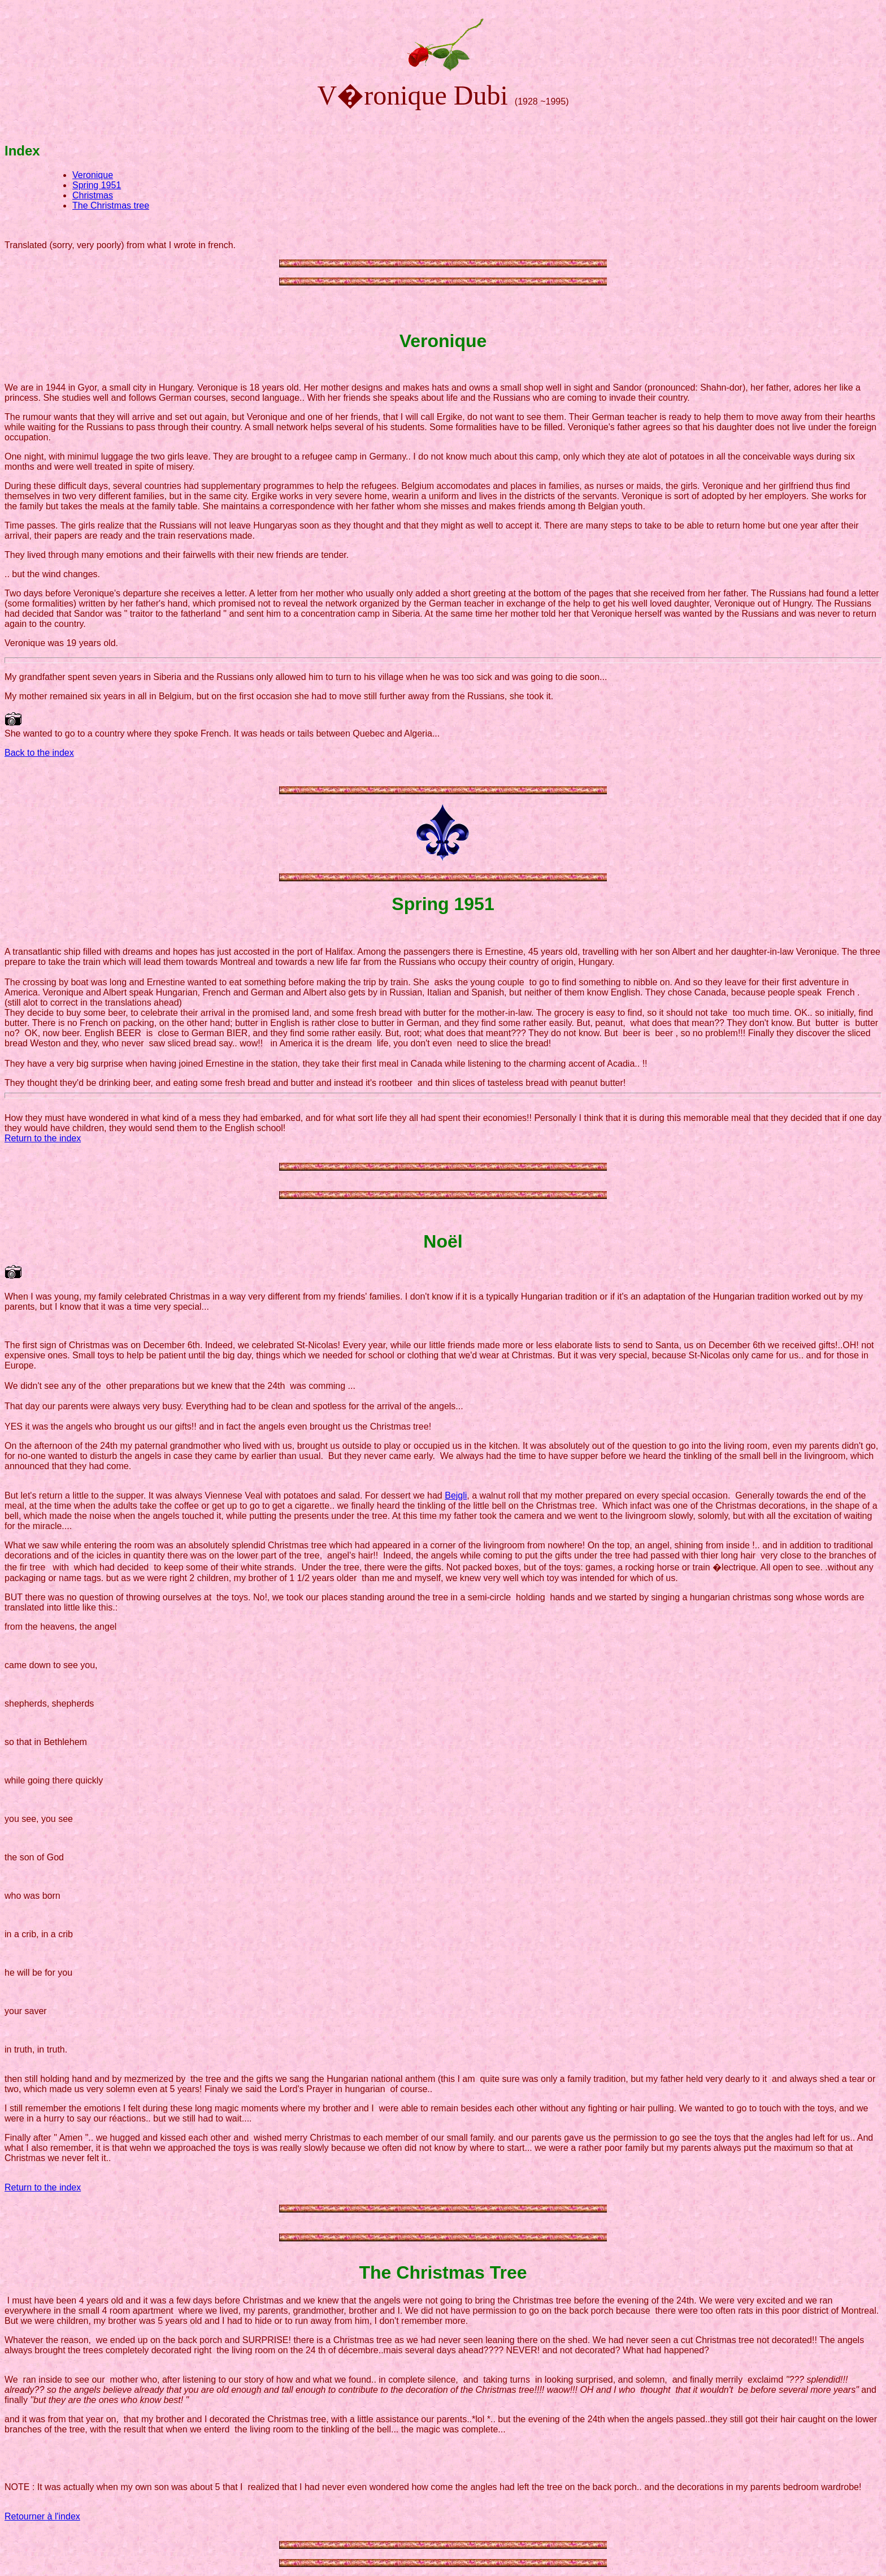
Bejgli (456, 1495)
